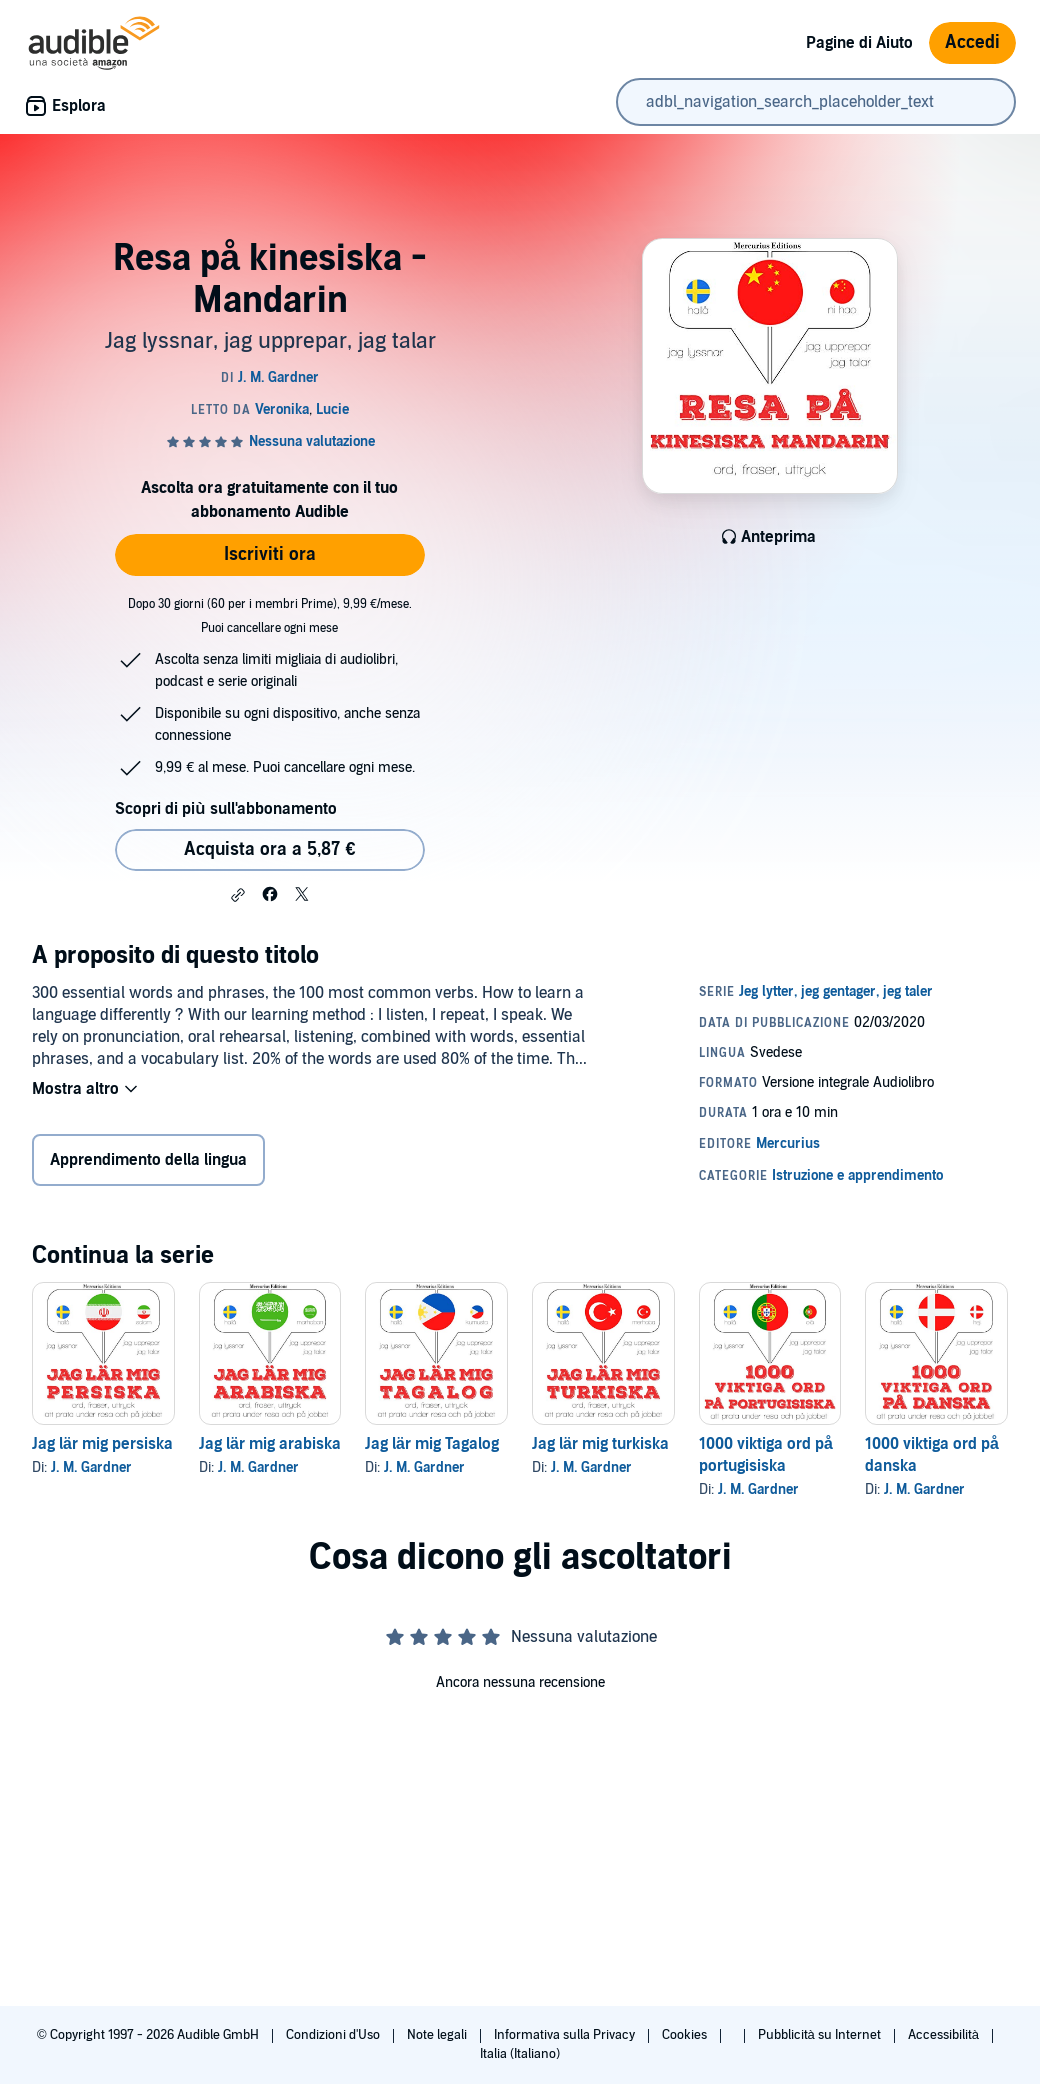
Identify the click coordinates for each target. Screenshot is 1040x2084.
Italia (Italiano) (520, 2054)
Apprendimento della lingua (148, 1160)
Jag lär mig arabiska (270, 1444)
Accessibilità (945, 2035)
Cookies (686, 2035)
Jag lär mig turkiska (600, 1444)
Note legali (438, 2035)
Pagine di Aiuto (859, 43)
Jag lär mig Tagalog (432, 1444)
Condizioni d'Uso (334, 2035)
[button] (238, 895)
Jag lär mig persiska (102, 1444)
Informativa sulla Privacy (566, 2035)
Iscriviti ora (270, 554)
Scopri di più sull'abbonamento (225, 809)
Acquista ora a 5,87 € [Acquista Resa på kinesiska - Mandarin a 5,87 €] (269, 849)
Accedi (972, 42)
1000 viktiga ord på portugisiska (766, 1455)
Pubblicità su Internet (821, 2035)
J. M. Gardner (91, 1467)
